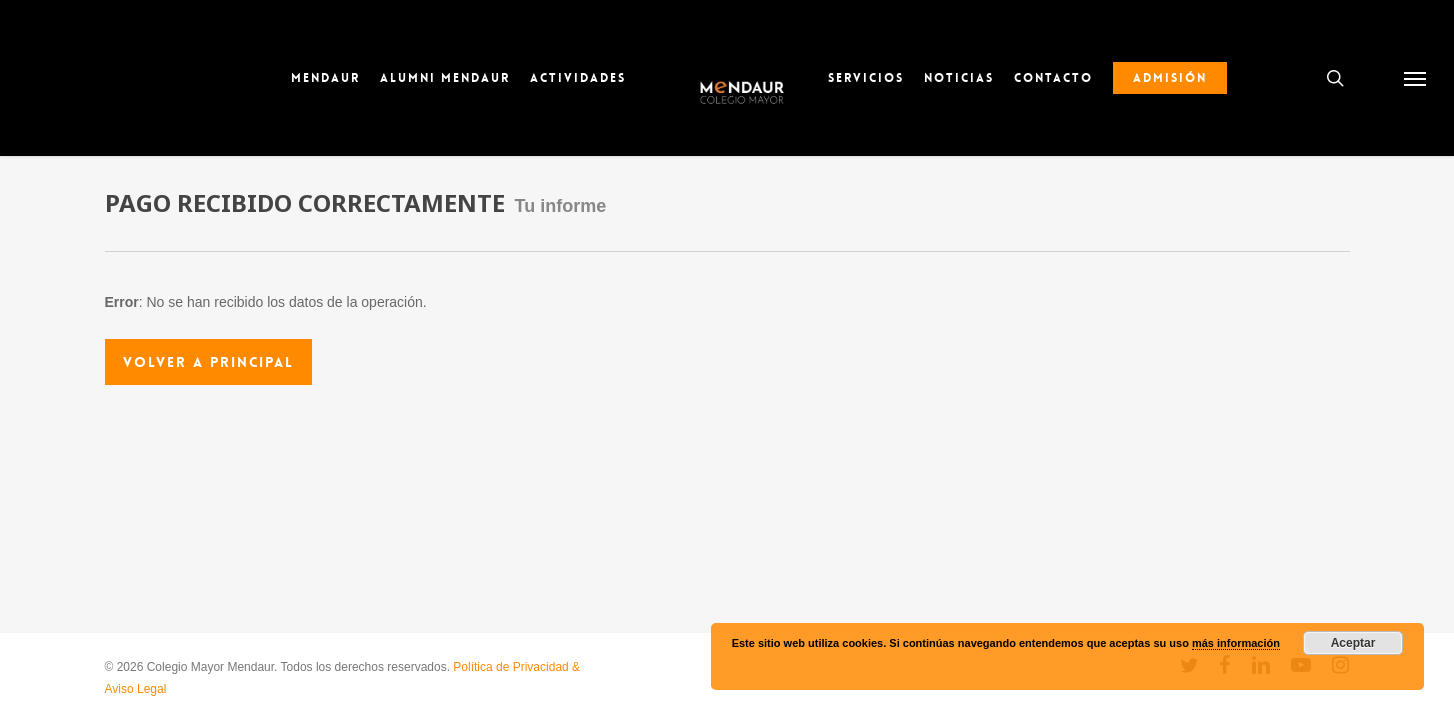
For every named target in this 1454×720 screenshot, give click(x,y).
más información (1236, 643)
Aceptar (1353, 643)
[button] (1414, 78)
